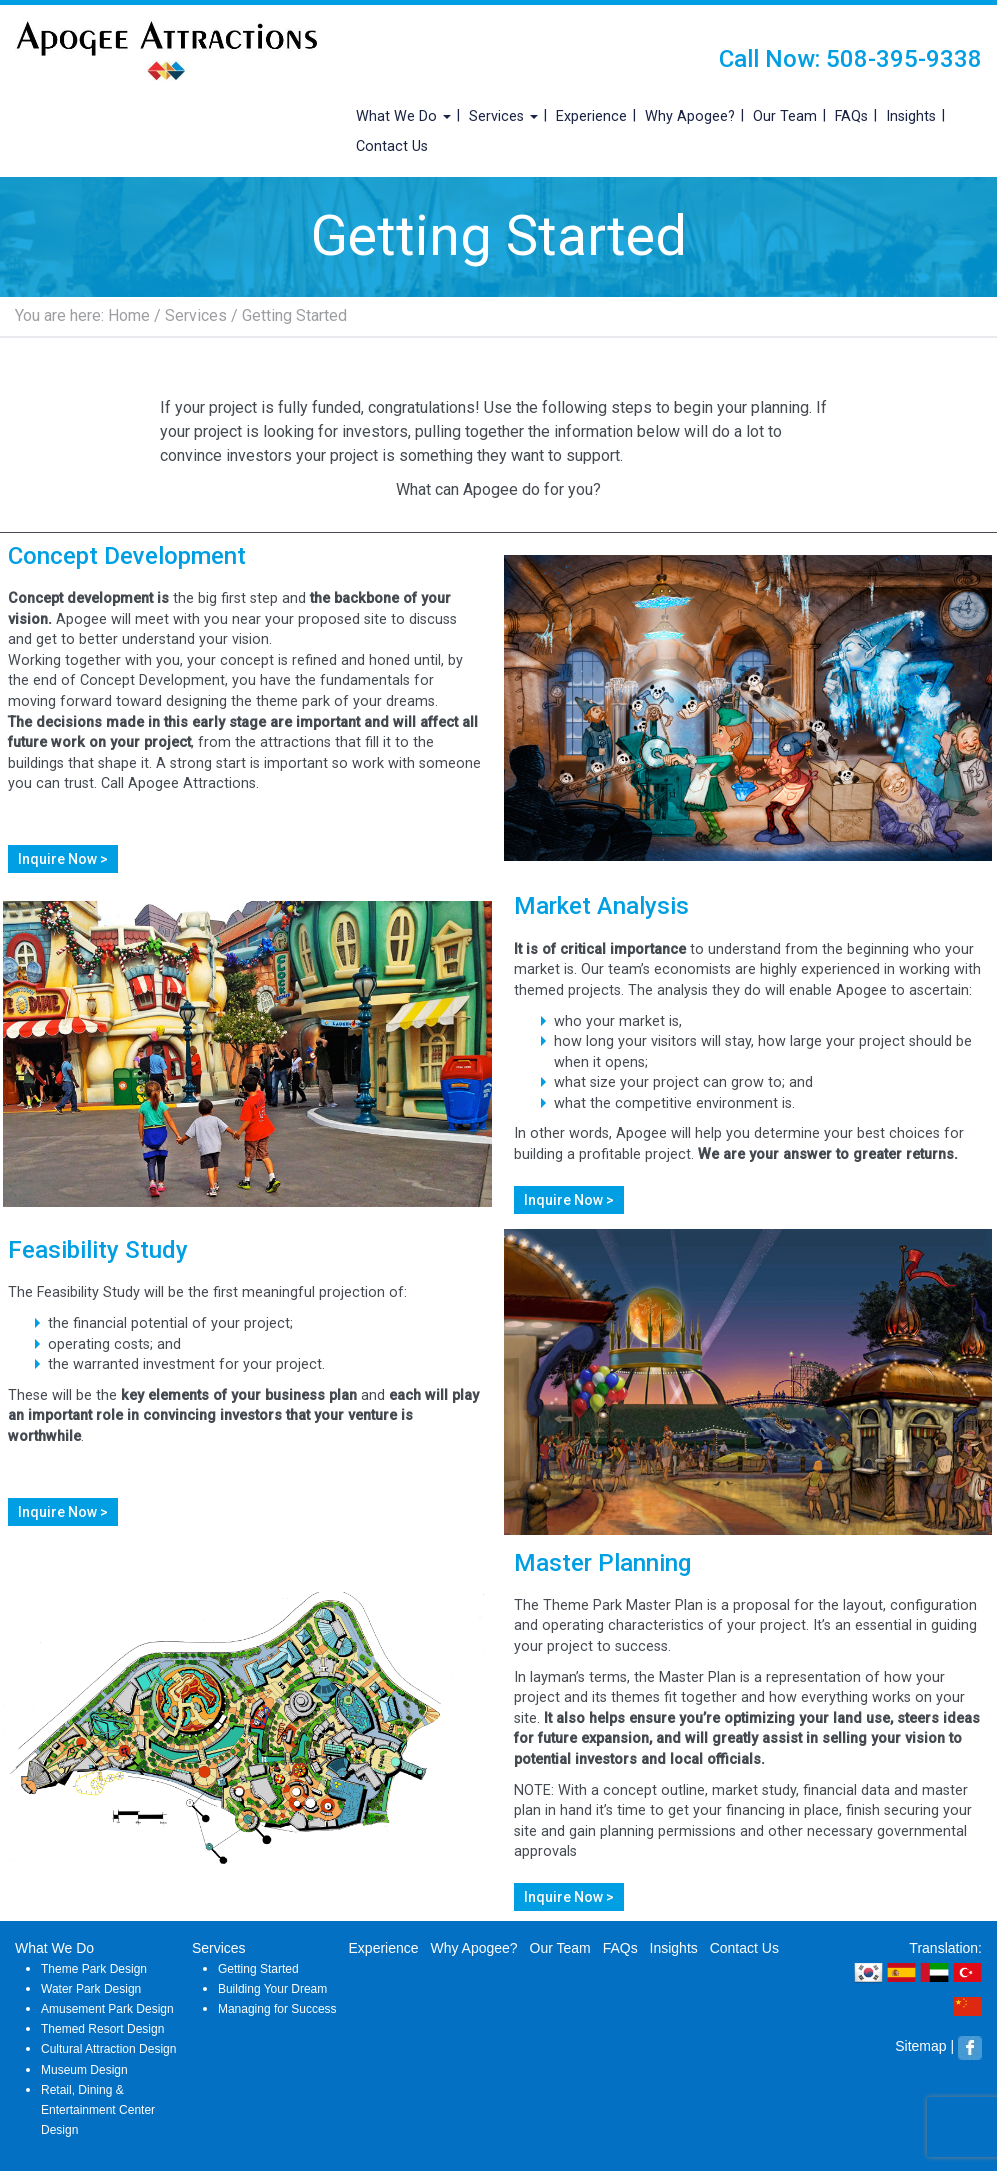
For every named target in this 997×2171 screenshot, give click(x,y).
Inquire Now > (63, 859)
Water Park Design (91, 1989)
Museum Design (84, 2070)
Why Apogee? (690, 116)
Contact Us (392, 146)
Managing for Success (277, 2009)
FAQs (851, 116)
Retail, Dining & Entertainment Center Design (98, 2110)
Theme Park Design (94, 1969)
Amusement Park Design (107, 2009)
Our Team (785, 116)
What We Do (403, 116)
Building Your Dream (272, 1989)
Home (129, 315)
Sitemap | (924, 2046)
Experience (591, 116)
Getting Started (258, 1969)
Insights (911, 116)
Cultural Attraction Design (108, 2049)
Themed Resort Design (102, 2029)
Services (503, 116)
